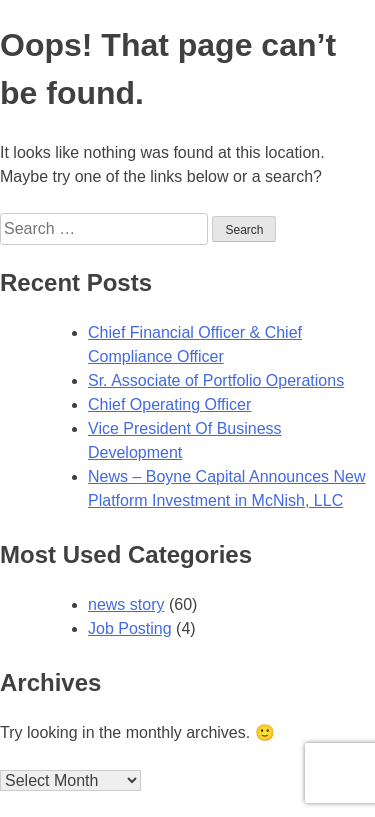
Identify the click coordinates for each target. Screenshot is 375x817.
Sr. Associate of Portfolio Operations (216, 380)
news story (126, 604)
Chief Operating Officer (169, 404)
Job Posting (130, 628)
